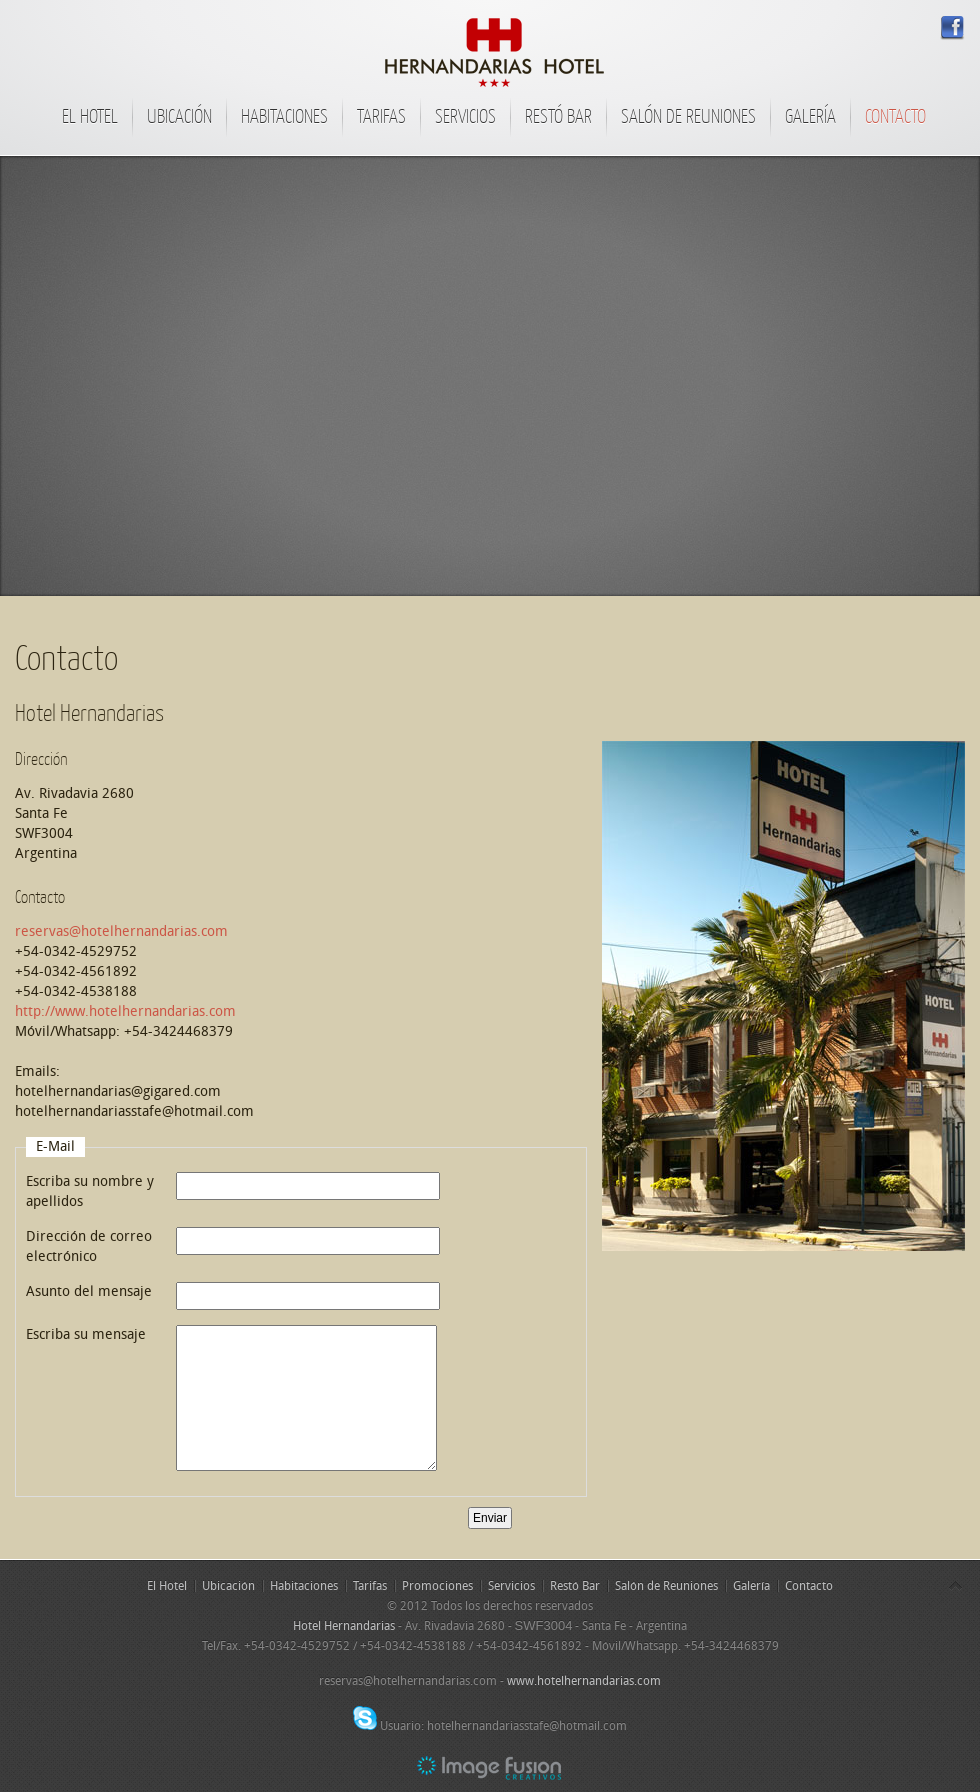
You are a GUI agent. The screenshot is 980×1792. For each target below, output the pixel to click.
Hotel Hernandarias (344, 1626)
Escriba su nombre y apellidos (90, 1191)
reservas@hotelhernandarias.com (121, 931)
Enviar (490, 1518)
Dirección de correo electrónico (89, 1246)
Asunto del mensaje (89, 1291)
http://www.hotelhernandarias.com (125, 1011)
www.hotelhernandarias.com (584, 1681)
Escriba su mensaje (86, 1334)
